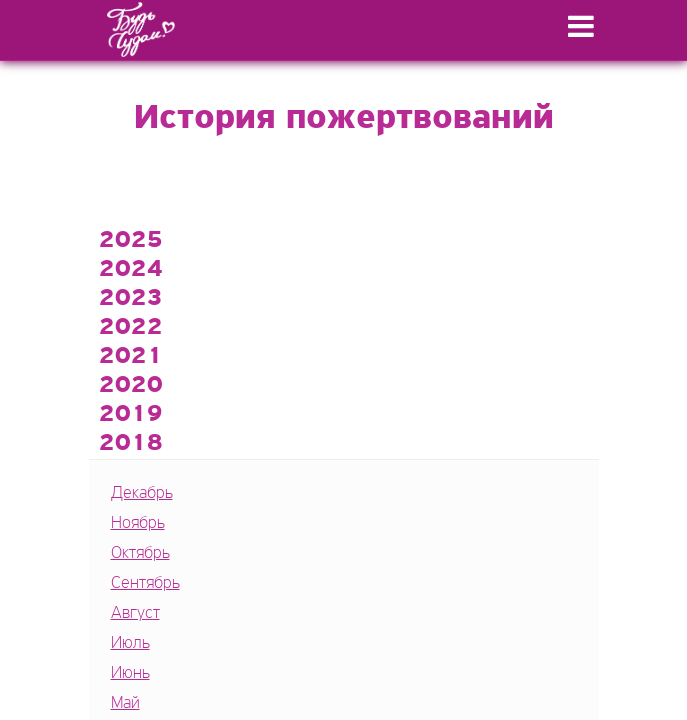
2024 (131, 270)
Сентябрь (145, 583)
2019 (131, 415)
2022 (131, 328)
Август (135, 613)
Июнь (130, 673)
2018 (131, 444)
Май (125, 703)
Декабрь (142, 493)
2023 (131, 299)
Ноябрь (138, 523)
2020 (131, 386)
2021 (131, 357)
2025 (131, 241)
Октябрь (140, 553)
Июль (130, 643)
